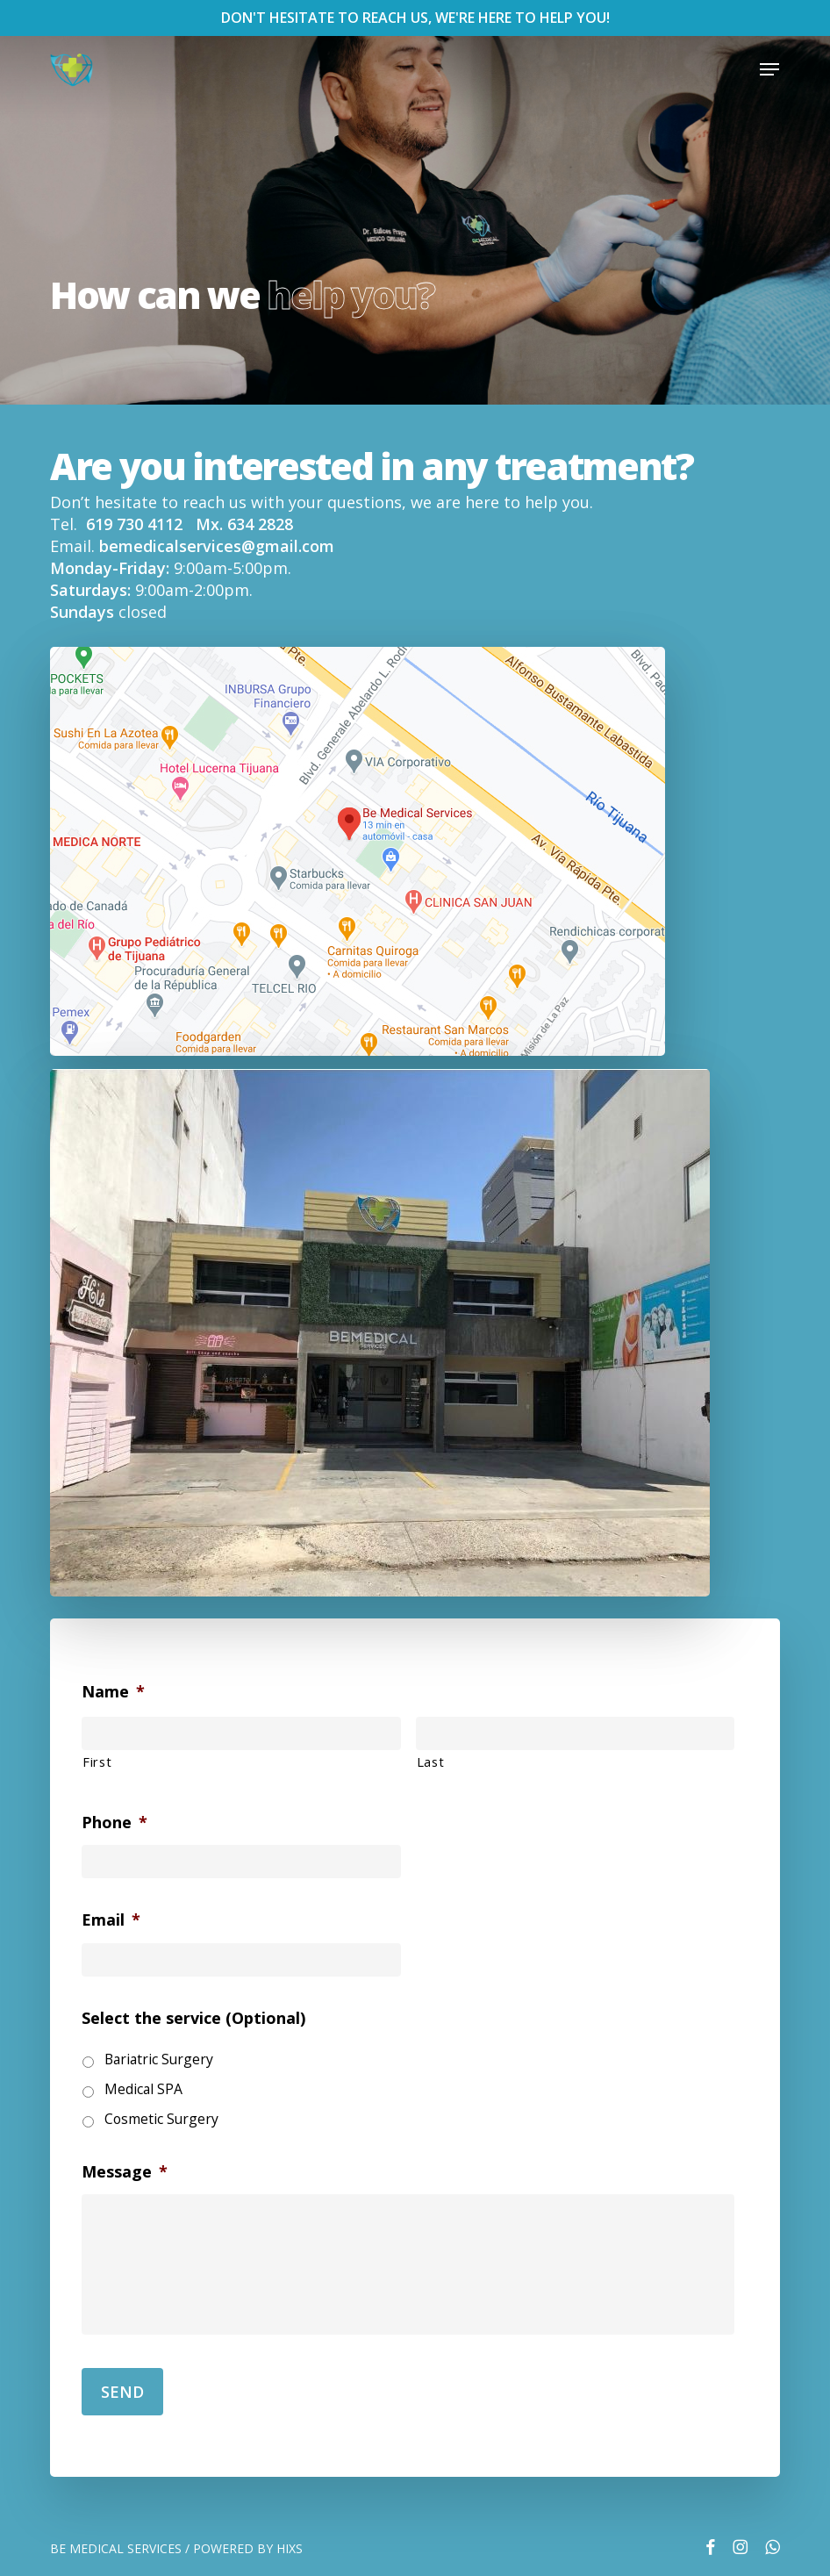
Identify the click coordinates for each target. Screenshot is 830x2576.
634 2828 (260, 524)
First (96, 1761)
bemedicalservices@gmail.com (216, 545)
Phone (114, 1822)
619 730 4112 (136, 524)
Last (431, 1761)
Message (125, 2172)
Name (113, 1692)
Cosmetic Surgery (161, 2118)
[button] (769, 69)
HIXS (289, 2548)
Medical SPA (143, 2089)
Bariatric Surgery (158, 2059)
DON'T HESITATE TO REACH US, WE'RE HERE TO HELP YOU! (415, 17)
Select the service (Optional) (193, 2018)
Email (111, 1920)
